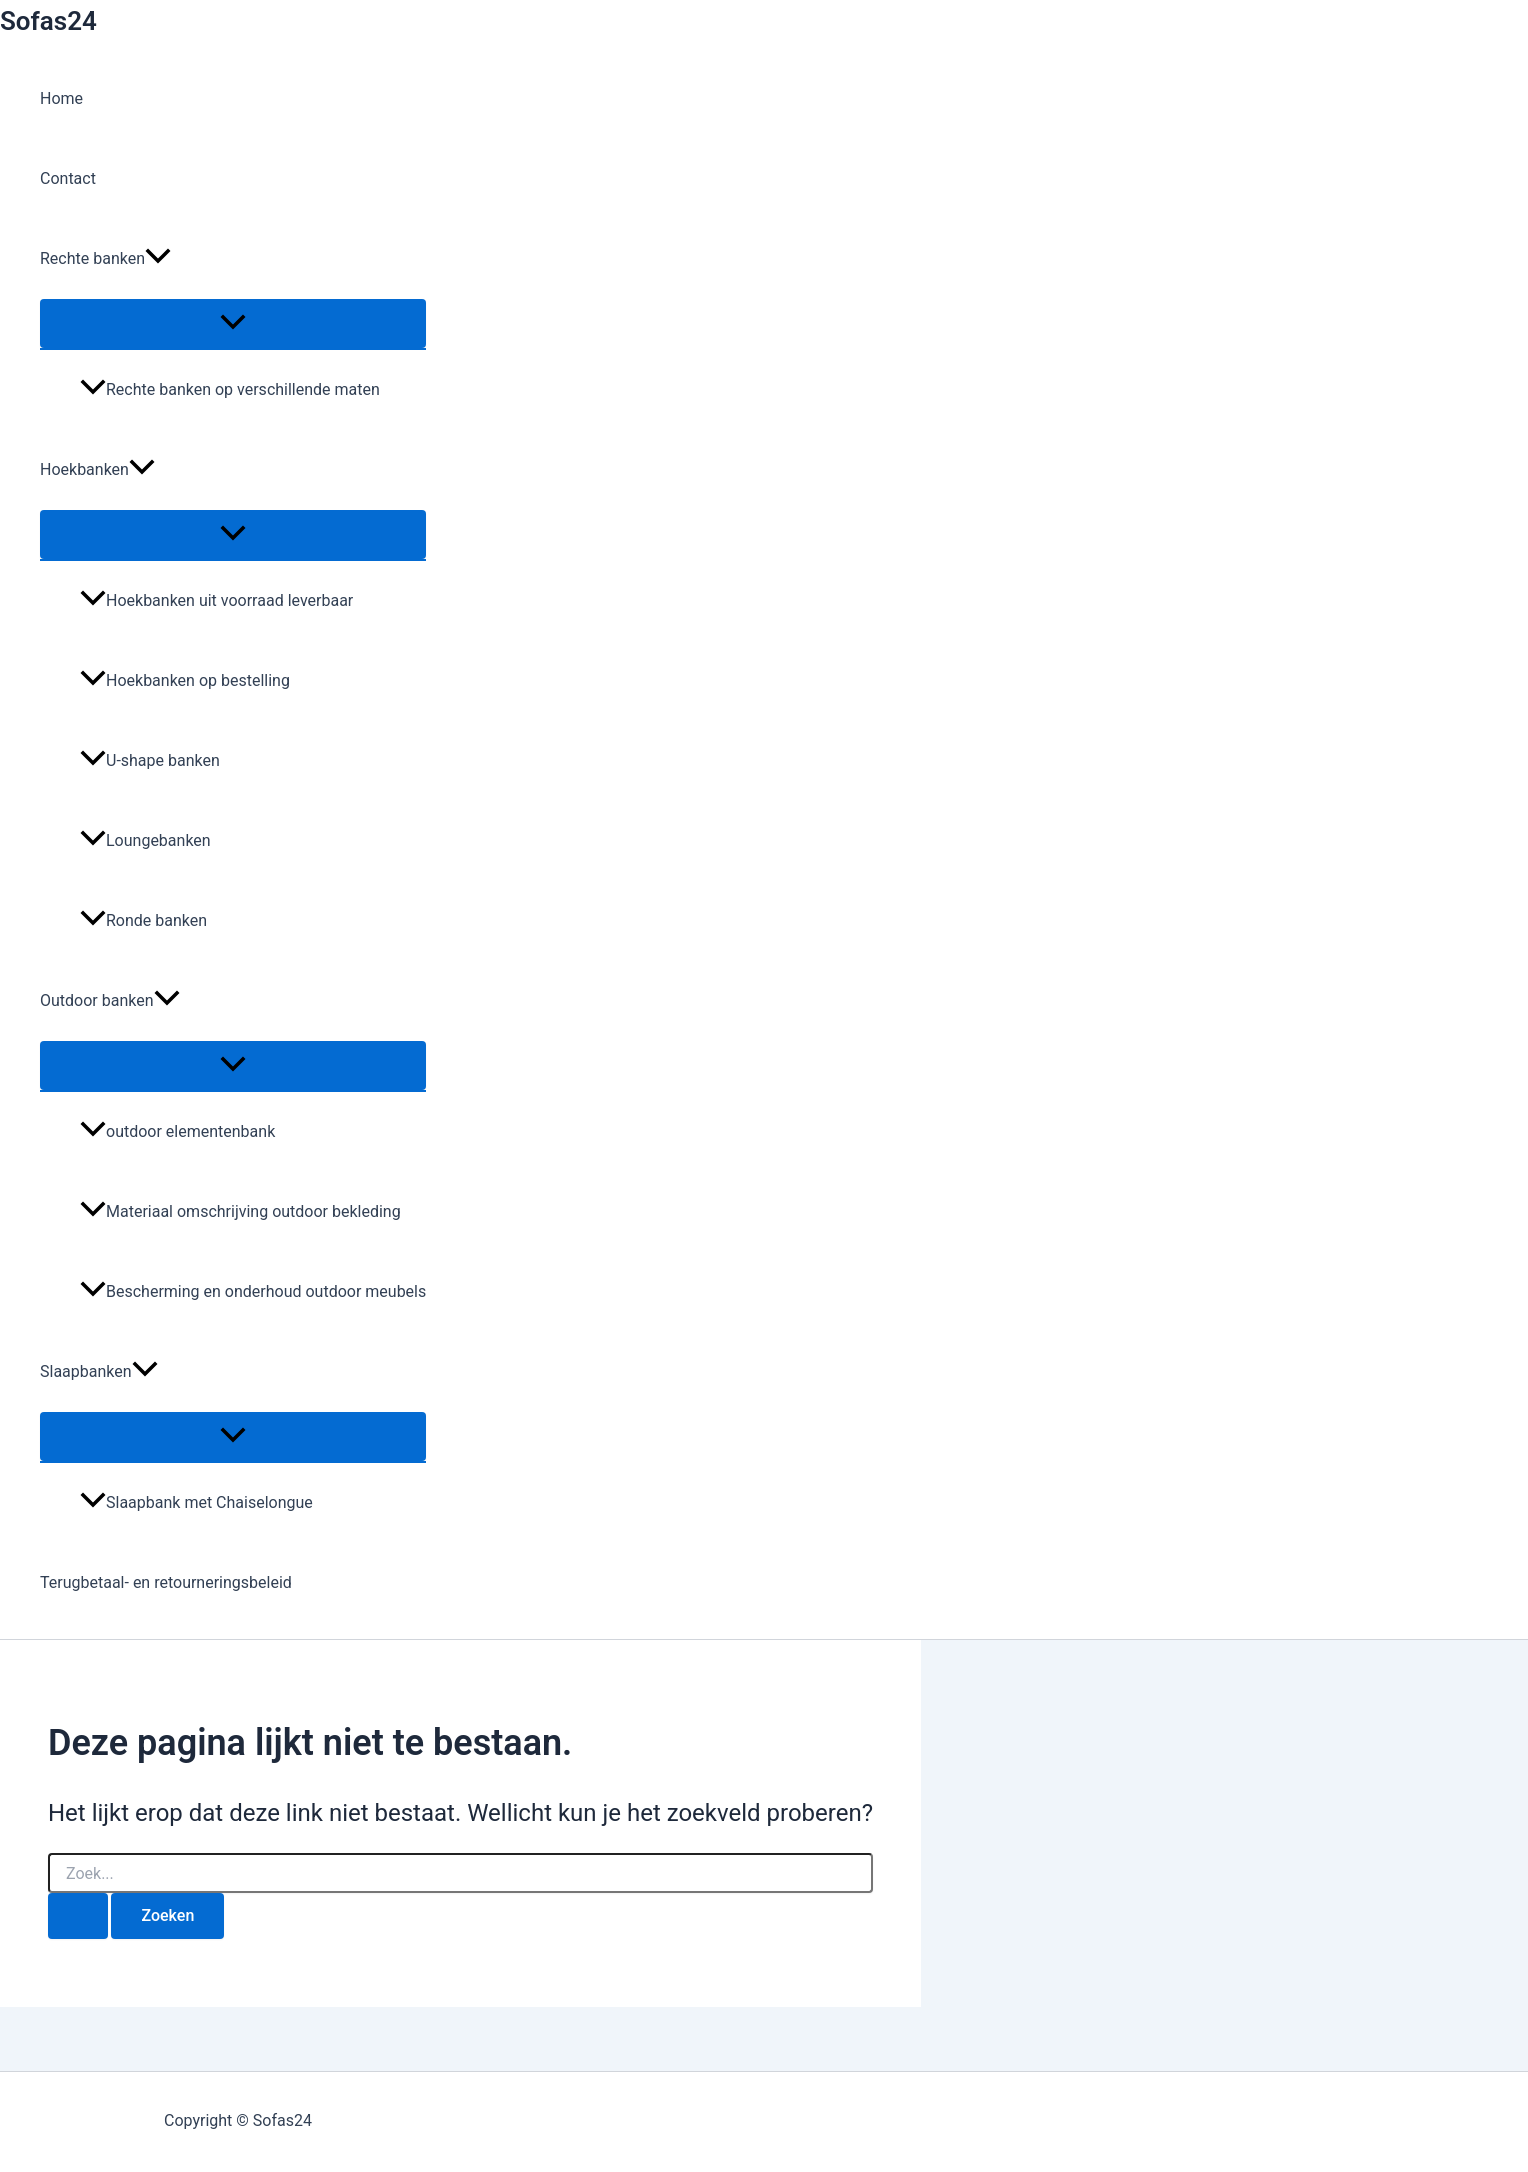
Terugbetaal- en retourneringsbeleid (166, 1582)
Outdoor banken (110, 1001)
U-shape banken (150, 760)
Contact (68, 178)
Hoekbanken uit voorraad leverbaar (216, 600)
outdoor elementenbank (177, 1131)
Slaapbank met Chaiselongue (196, 1502)
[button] (158, 259)
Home (61, 98)
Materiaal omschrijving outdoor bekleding (240, 1211)
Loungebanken (145, 840)
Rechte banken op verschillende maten (230, 389)
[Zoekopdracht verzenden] (78, 1916)
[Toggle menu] (233, 323)
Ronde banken (143, 920)
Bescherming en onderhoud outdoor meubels (253, 1291)
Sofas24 (48, 21)
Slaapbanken (99, 1372)
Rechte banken (105, 259)
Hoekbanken (97, 470)
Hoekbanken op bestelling (185, 680)
